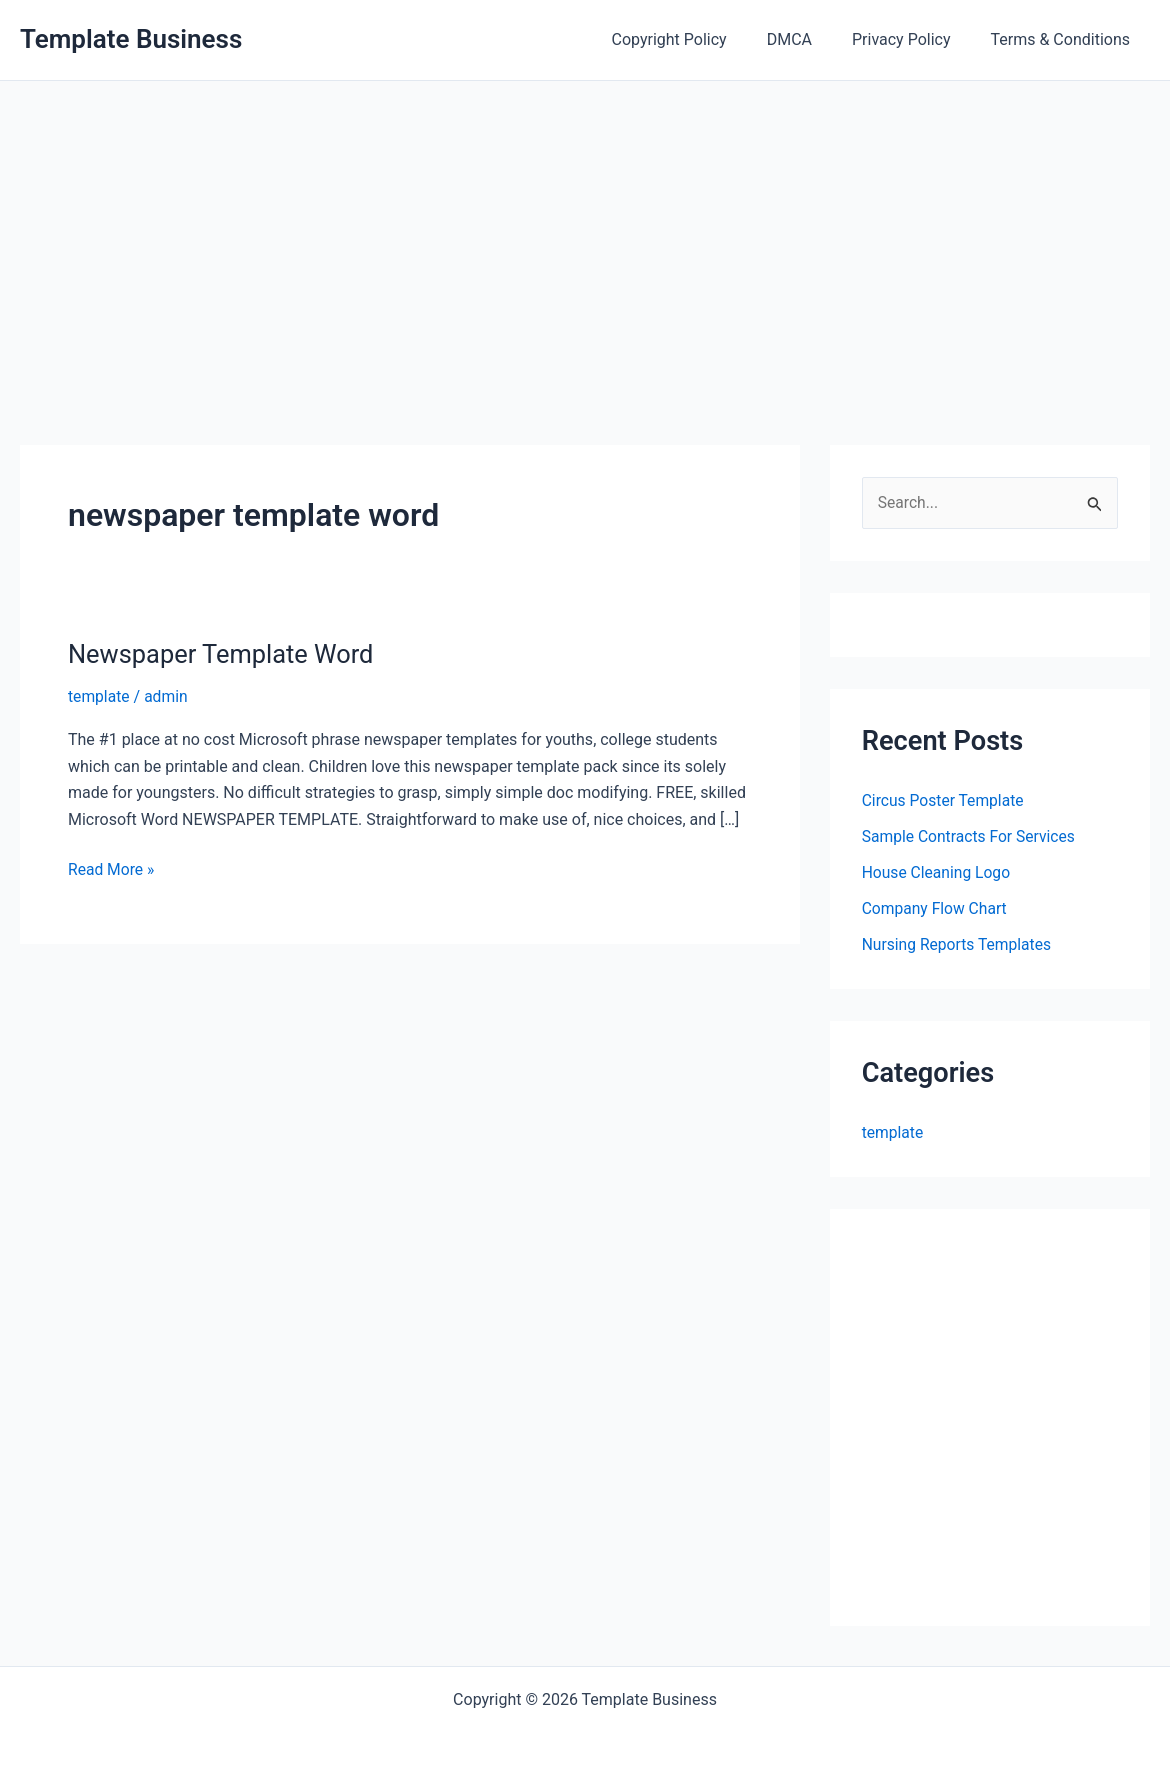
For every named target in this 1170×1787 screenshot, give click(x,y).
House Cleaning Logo (938, 872)
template (99, 696)
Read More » (112, 870)
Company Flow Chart (936, 908)
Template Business (131, 39)
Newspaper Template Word (224, 654)
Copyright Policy (697, 39)
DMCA (809, 39)
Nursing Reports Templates (959, 944)
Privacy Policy (913, 39)
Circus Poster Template (945, 800)
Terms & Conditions (1065, 39)
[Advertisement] (585, 231)
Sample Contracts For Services (971, 836)
